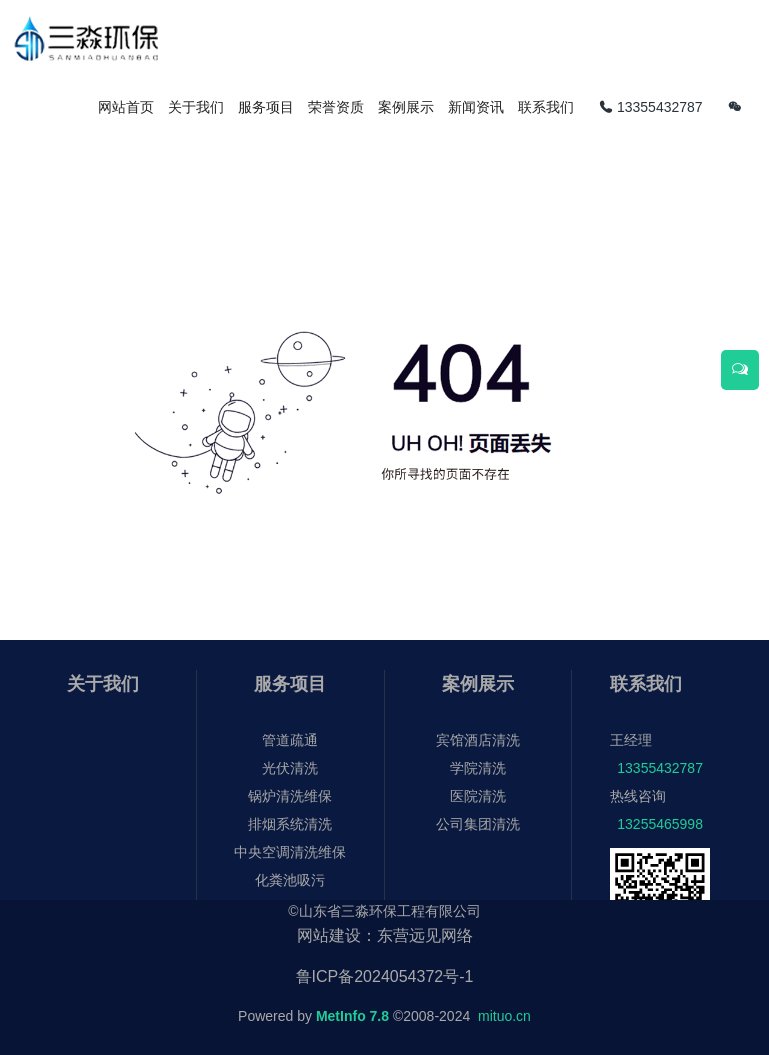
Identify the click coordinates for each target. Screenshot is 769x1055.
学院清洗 (478, 768)
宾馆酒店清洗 (478, 740)
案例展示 (478, 684)
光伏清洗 (290, 768)
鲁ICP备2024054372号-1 (385, 976)
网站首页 (126, 107)
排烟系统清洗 (290, 824)
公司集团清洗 (478, 824)
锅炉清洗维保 (290, 796)
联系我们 (646, 684)
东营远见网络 (425, 935)
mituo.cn (504, 1016)
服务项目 (290, 684)
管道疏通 (290, 740)
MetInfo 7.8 (352, 1016)
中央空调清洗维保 (290, 852)
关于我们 (103, 684)
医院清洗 (478, 796)
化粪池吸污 (290, 880)
